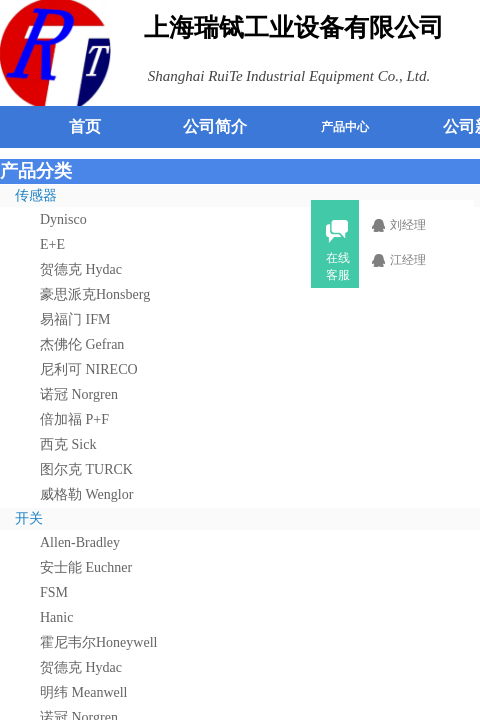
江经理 (420, 260)
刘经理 (420, 225)
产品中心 (345, 127)
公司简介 (215, 126)
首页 (85, 126)
